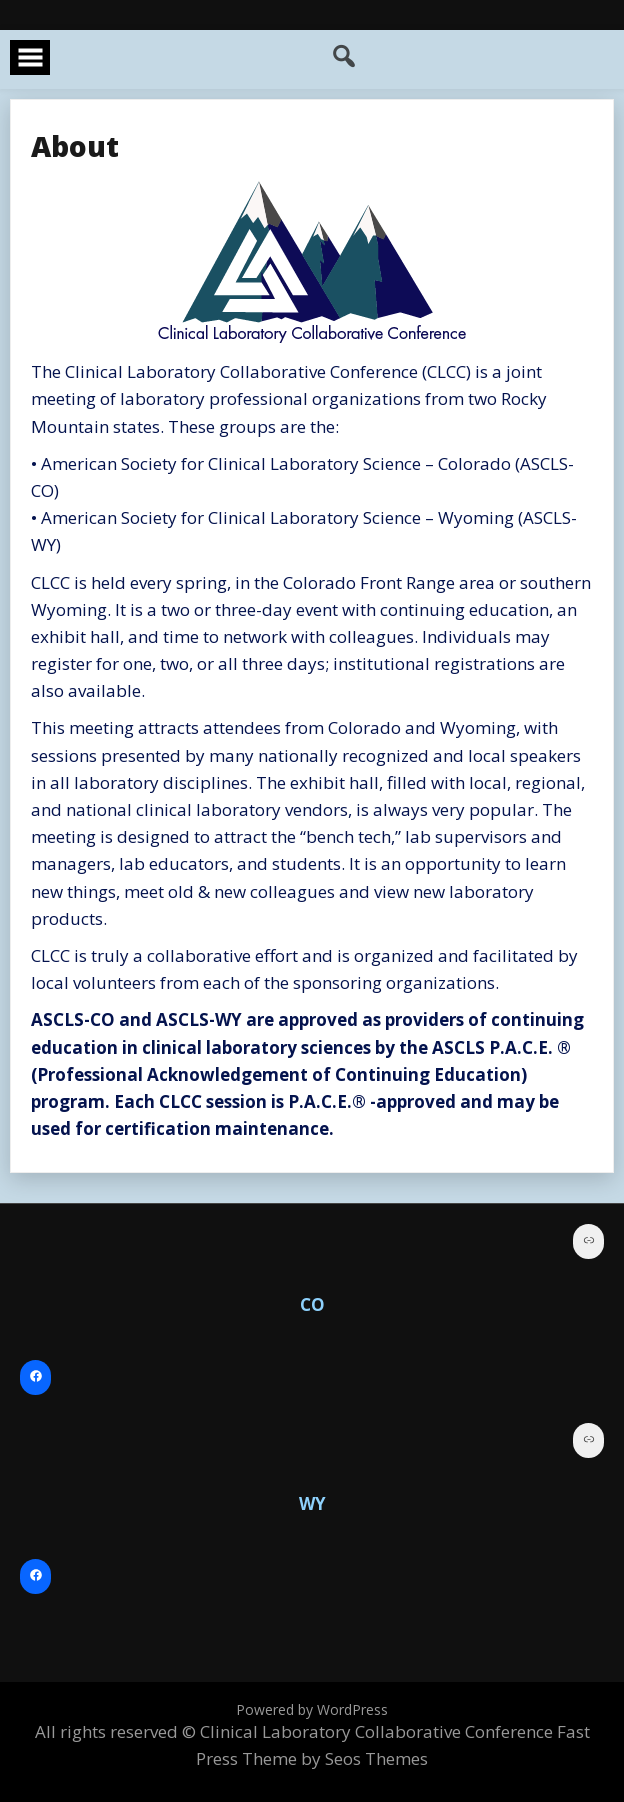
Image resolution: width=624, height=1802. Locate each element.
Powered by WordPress (312, 1709)
